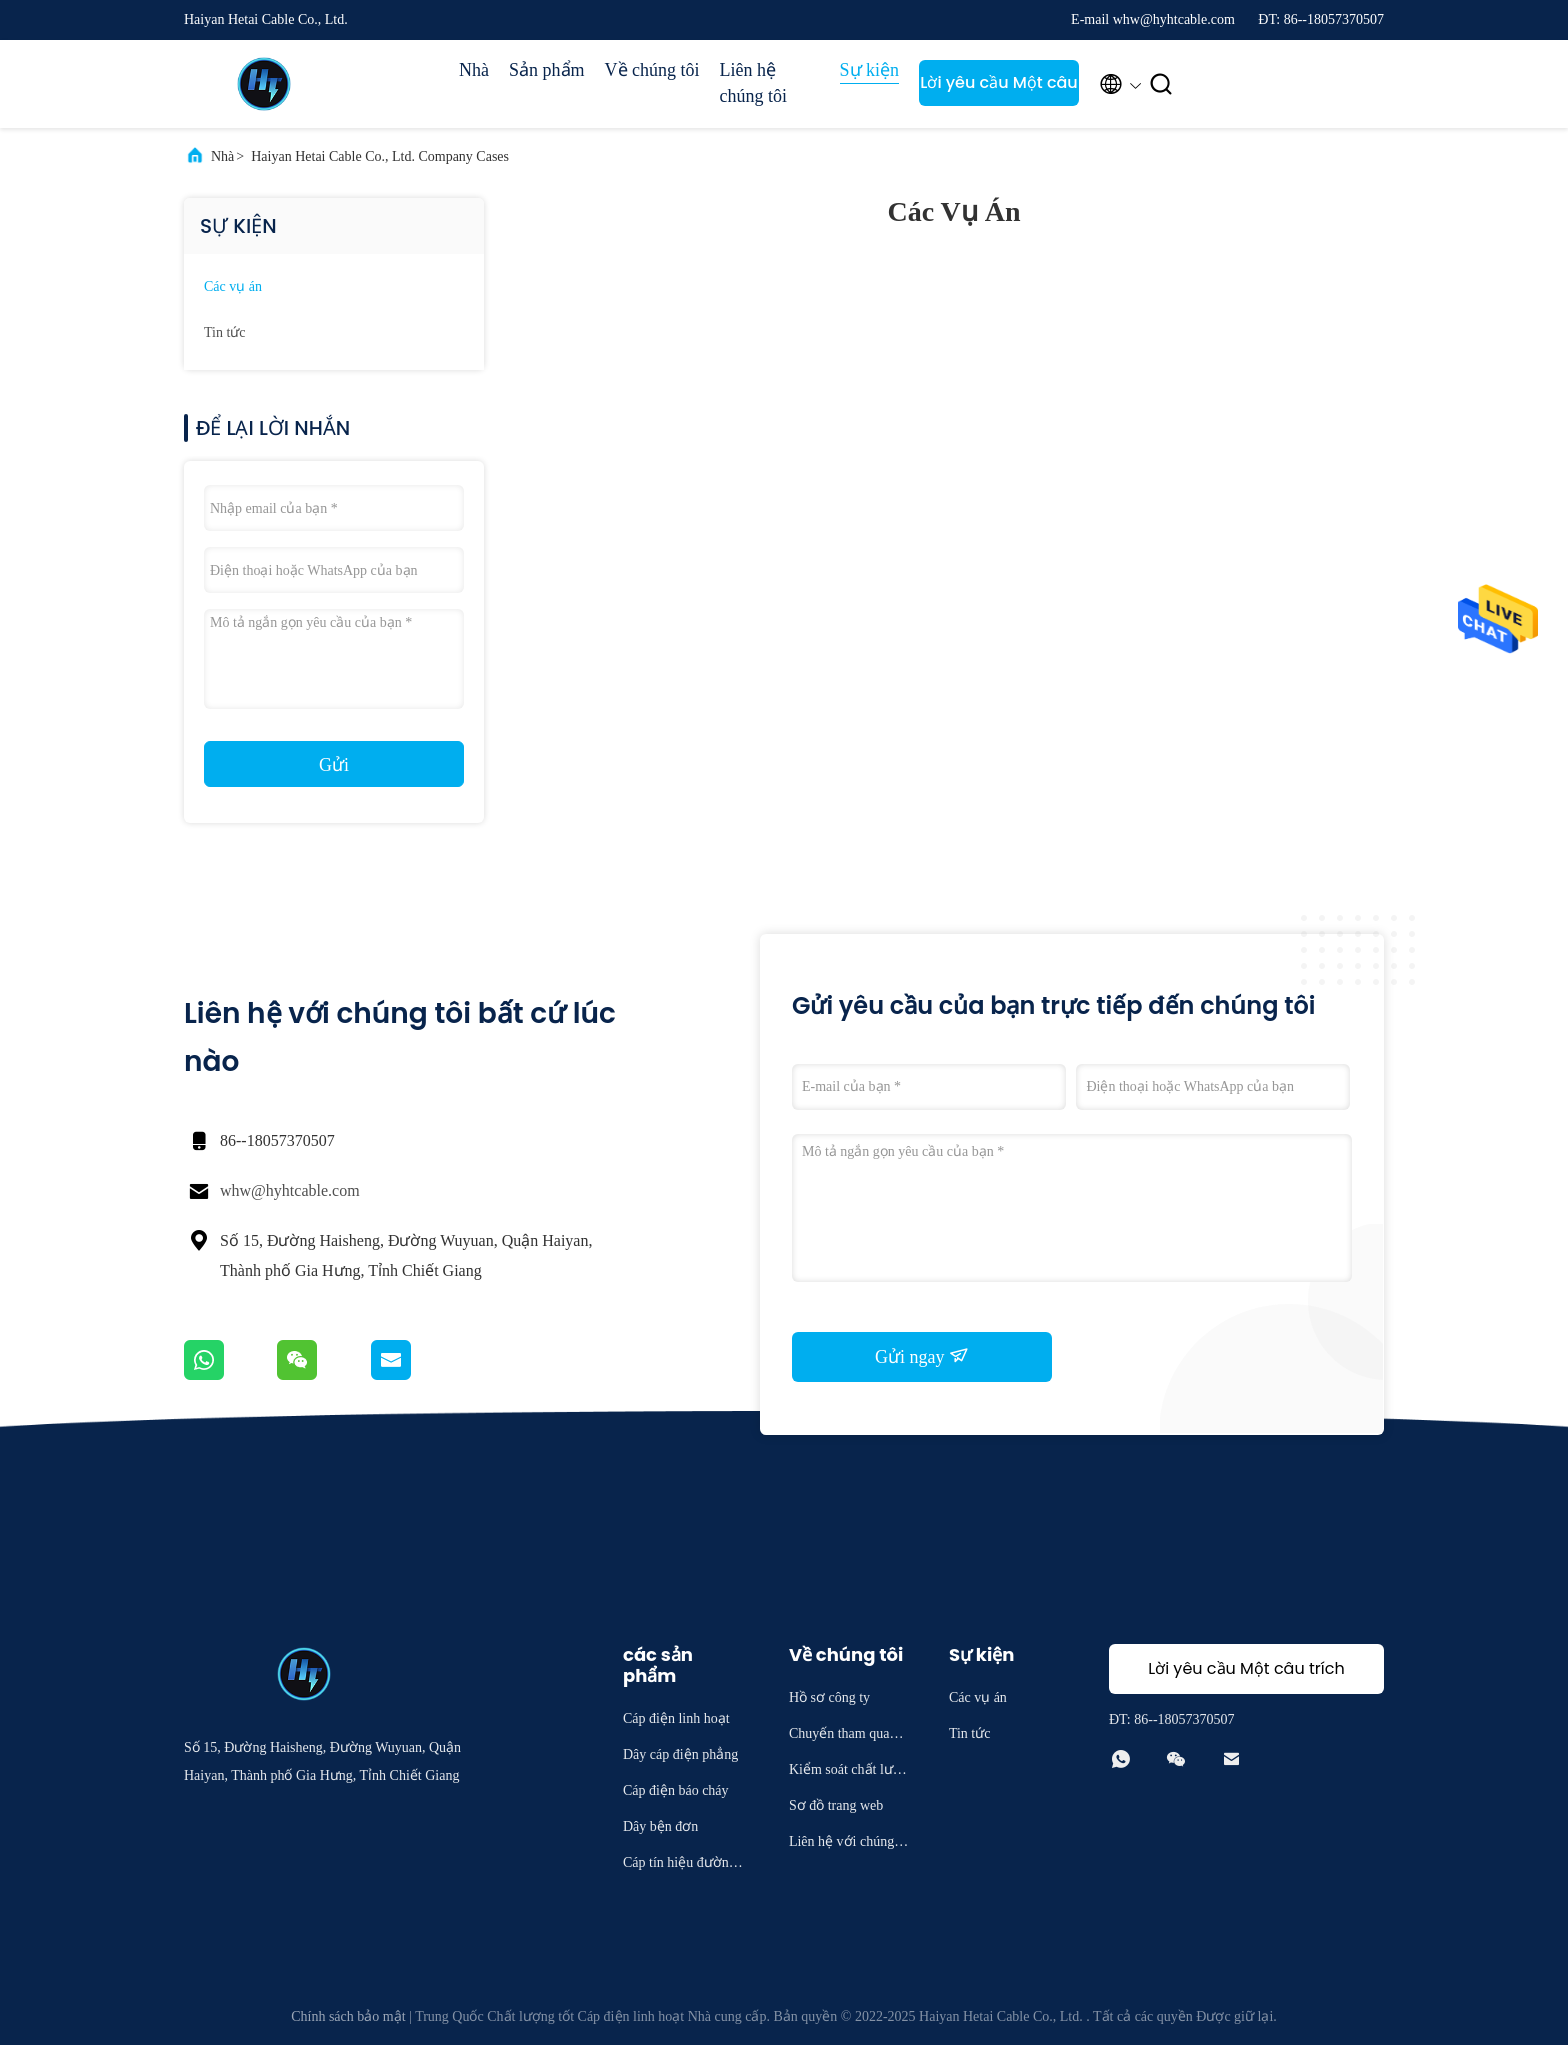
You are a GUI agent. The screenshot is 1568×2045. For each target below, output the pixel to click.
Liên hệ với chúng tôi (849, 1844)
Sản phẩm (547, 70)
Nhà (474, 70)
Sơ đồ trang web (836, 1805)
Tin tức (225, 332)
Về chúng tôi (652, 70)
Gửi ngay (922, 1356)
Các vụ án (233, 286)
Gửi (334, 765)
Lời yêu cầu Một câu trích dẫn (998, 88)
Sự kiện (870, 70)
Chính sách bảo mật (348, 2016)
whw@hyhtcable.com (290, 1190)
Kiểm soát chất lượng (849, 1772)
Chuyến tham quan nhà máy (848, 1736)
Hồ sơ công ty (829, 1697)
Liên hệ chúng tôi (754, 83)
